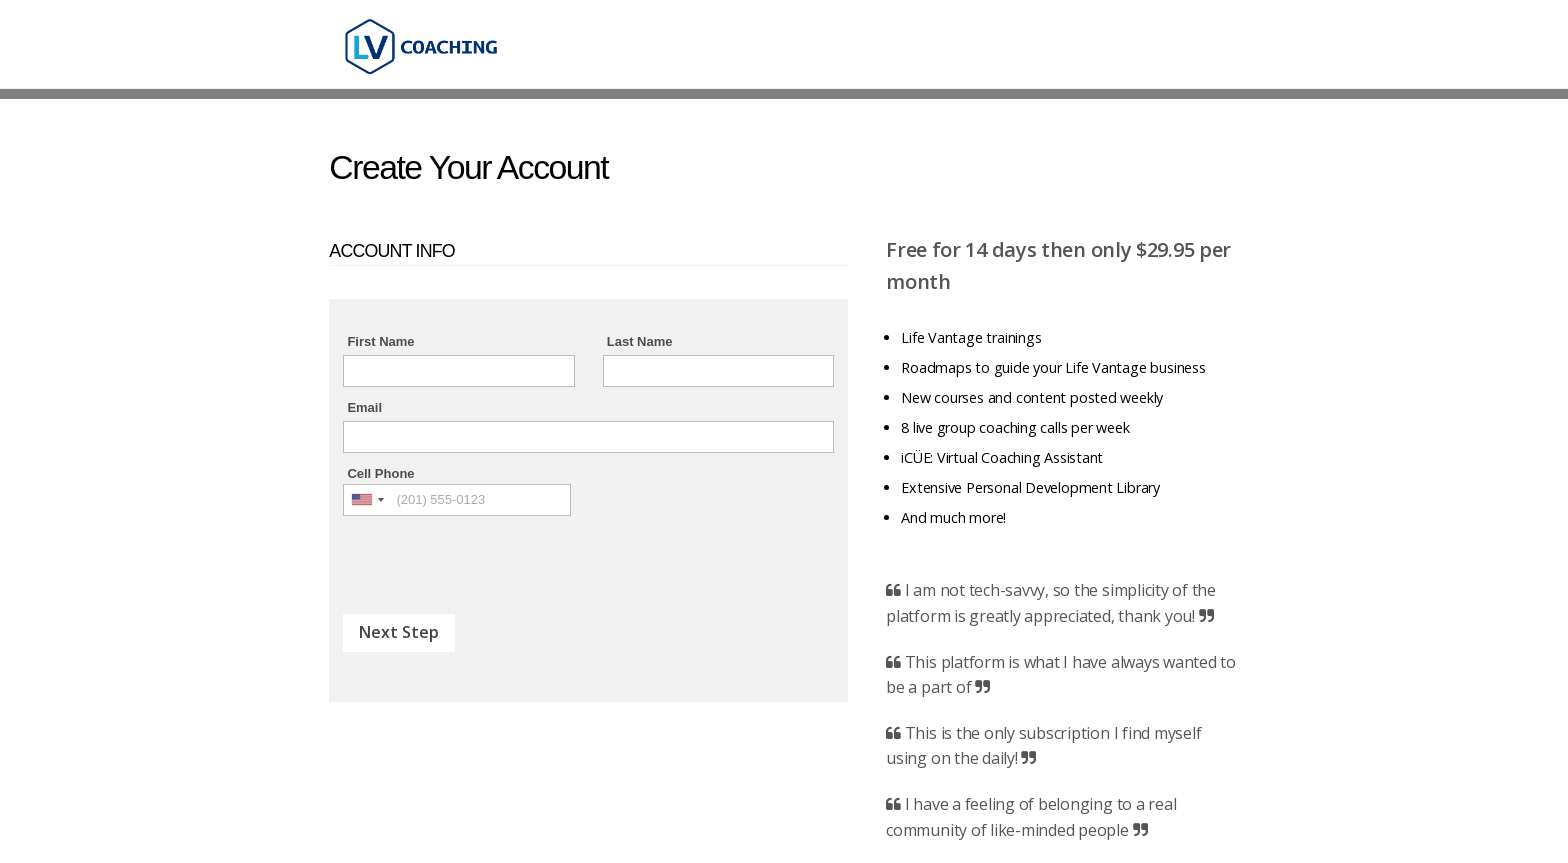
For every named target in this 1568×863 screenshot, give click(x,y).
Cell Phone (380, 473)
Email (364, 407)
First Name (380, 341)
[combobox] (367, 500)
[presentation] (495, 555)
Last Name (640, 341)
